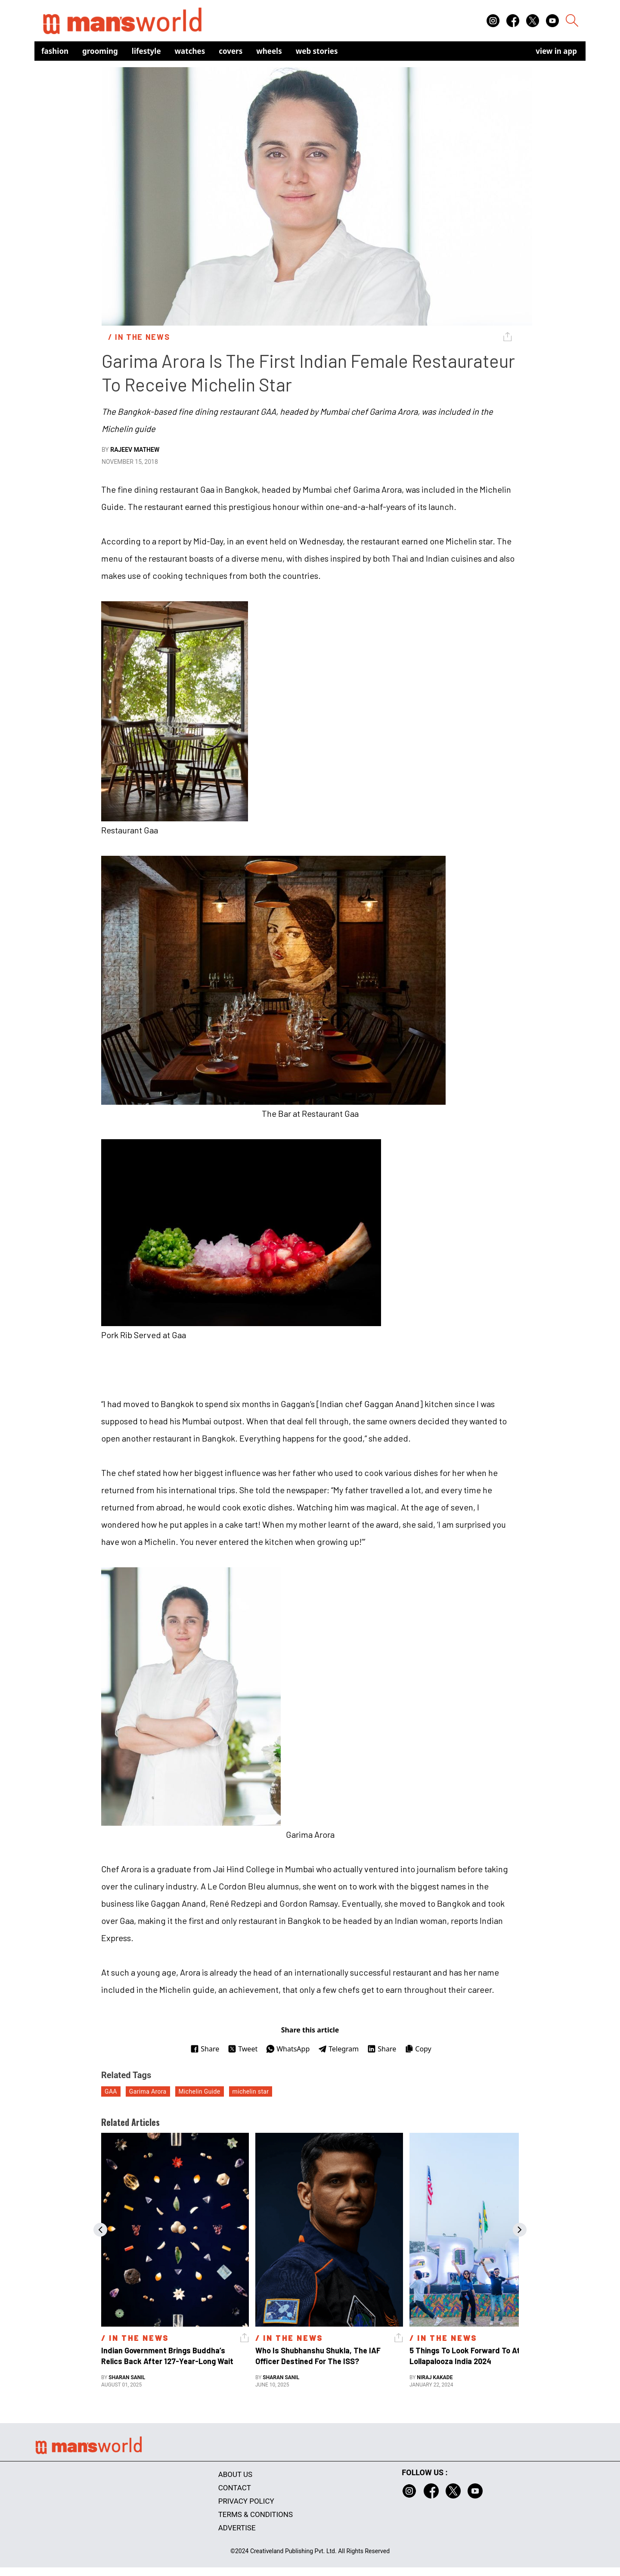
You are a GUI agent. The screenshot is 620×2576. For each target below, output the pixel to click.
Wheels (269, 51)
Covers (230, 51)
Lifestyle (146, 51)
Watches (190, 51)
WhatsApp (288, 2049)
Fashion (54, 51)
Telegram (338, 2049)
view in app (556, 51)
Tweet (242, 2049)
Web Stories (317, 51)
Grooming (100, 51)
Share (204, 2049)
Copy (418, 2049)
